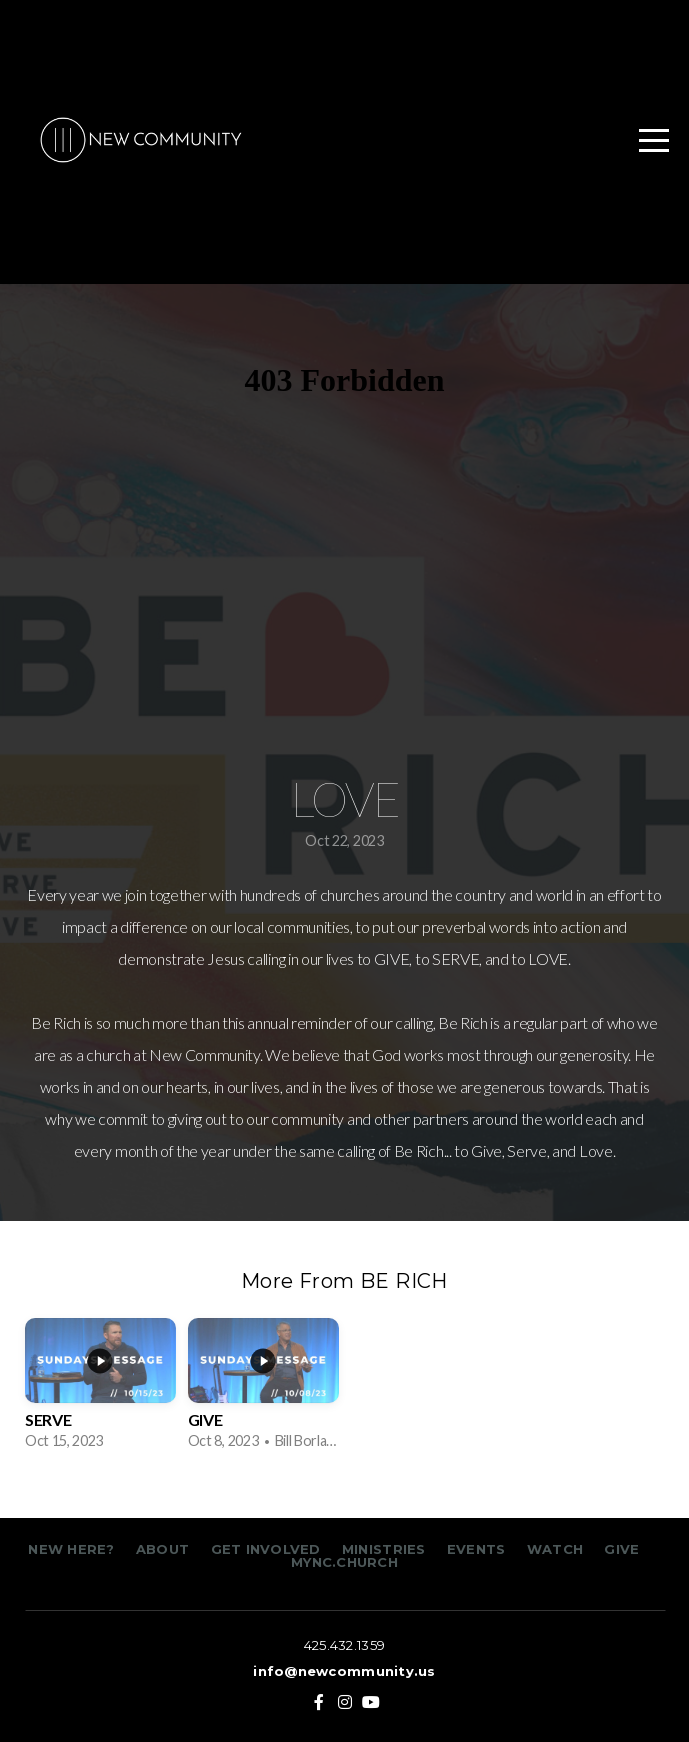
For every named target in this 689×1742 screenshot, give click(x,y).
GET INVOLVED (263, 1549)
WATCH (555, 1549)
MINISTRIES (386, 1549)
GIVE (621, 1549)
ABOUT (162, 1549)
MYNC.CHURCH (344, 1562)
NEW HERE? (73, 1549)
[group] (100, 1391)
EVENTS (476, 1549)
